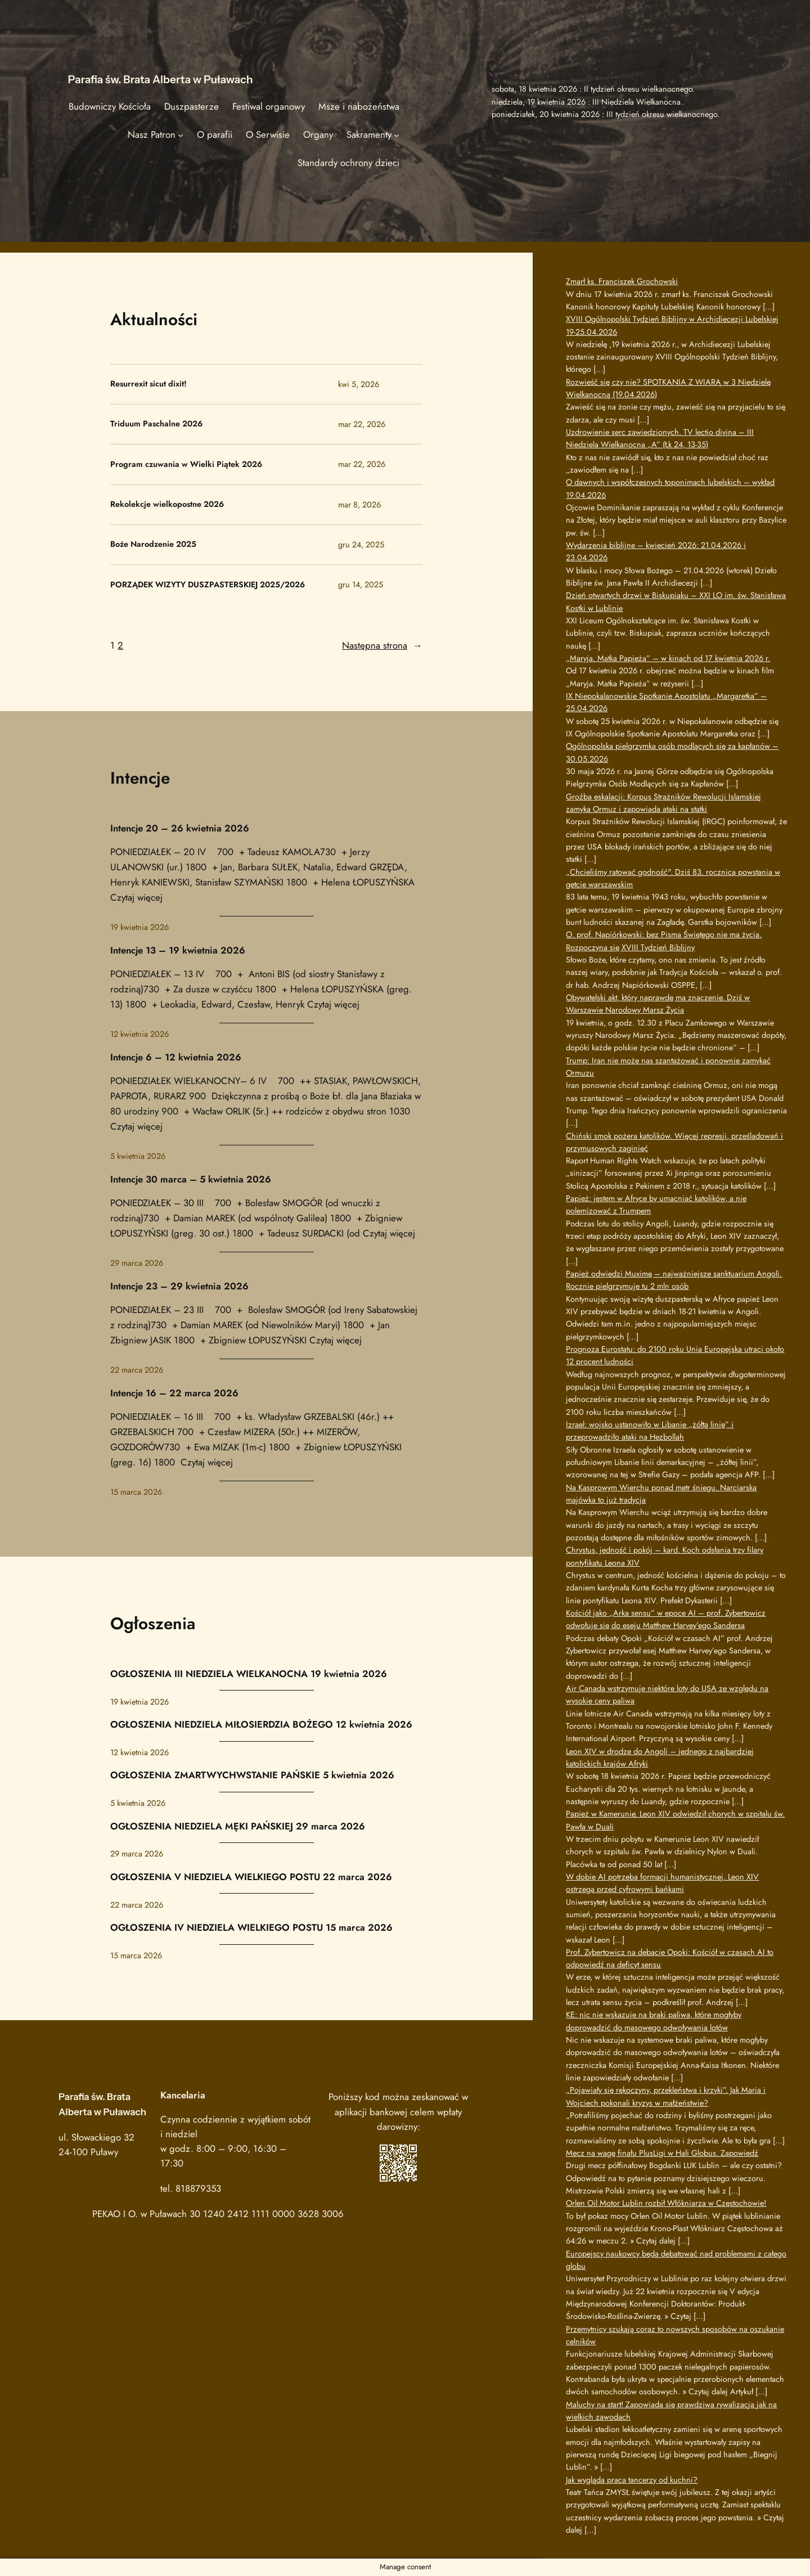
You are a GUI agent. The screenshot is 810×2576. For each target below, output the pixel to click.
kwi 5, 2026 (358, 384)
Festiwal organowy (268, 106)
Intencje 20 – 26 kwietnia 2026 (179, 828)
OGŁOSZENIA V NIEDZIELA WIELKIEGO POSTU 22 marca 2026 (251, 1876)
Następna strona (382, 645)
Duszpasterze (191, 106)
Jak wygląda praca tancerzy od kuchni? (632, 2479)
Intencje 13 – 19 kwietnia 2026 (177, 950)
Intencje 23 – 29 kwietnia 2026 (179, 1286)
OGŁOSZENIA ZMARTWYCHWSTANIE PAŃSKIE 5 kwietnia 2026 (252, 1775)
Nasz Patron (152, 134)
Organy (318, 134)
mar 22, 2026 (361, 424)
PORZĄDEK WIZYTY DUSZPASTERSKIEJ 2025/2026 (207, 585)
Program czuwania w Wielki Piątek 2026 (186, 464)
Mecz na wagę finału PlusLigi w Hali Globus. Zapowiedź (662, 2153)
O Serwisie (268, 134)
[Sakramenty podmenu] (396, 134)
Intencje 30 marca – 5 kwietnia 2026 (190, 1179)
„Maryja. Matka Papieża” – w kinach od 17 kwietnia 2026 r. (668, 658)
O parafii (214, 134)
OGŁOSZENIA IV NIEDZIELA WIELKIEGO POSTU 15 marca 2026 (251, 1927)
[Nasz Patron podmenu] (180, 134)
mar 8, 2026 (359, 504)
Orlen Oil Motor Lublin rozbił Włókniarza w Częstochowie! (666, 2203)
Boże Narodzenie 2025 (153, 544)
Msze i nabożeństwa (358, 106)
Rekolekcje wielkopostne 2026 (167, 504)
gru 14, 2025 (360, 584)
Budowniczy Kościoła (110, 106)
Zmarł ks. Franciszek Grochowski (622, 281)
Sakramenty (369, 134)
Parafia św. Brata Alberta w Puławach (160, 79)
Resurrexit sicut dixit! (148, 384)
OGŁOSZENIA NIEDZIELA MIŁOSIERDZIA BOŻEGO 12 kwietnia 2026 (261, 1724)
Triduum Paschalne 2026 (156, 424)
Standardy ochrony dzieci (348, 162)
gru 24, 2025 (361, 544)
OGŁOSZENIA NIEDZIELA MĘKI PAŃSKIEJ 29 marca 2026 (237, 1826)
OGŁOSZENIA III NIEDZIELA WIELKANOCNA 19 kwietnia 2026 (248, 1673)
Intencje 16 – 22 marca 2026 (174, 1393)
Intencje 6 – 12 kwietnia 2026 (175, 1057)
